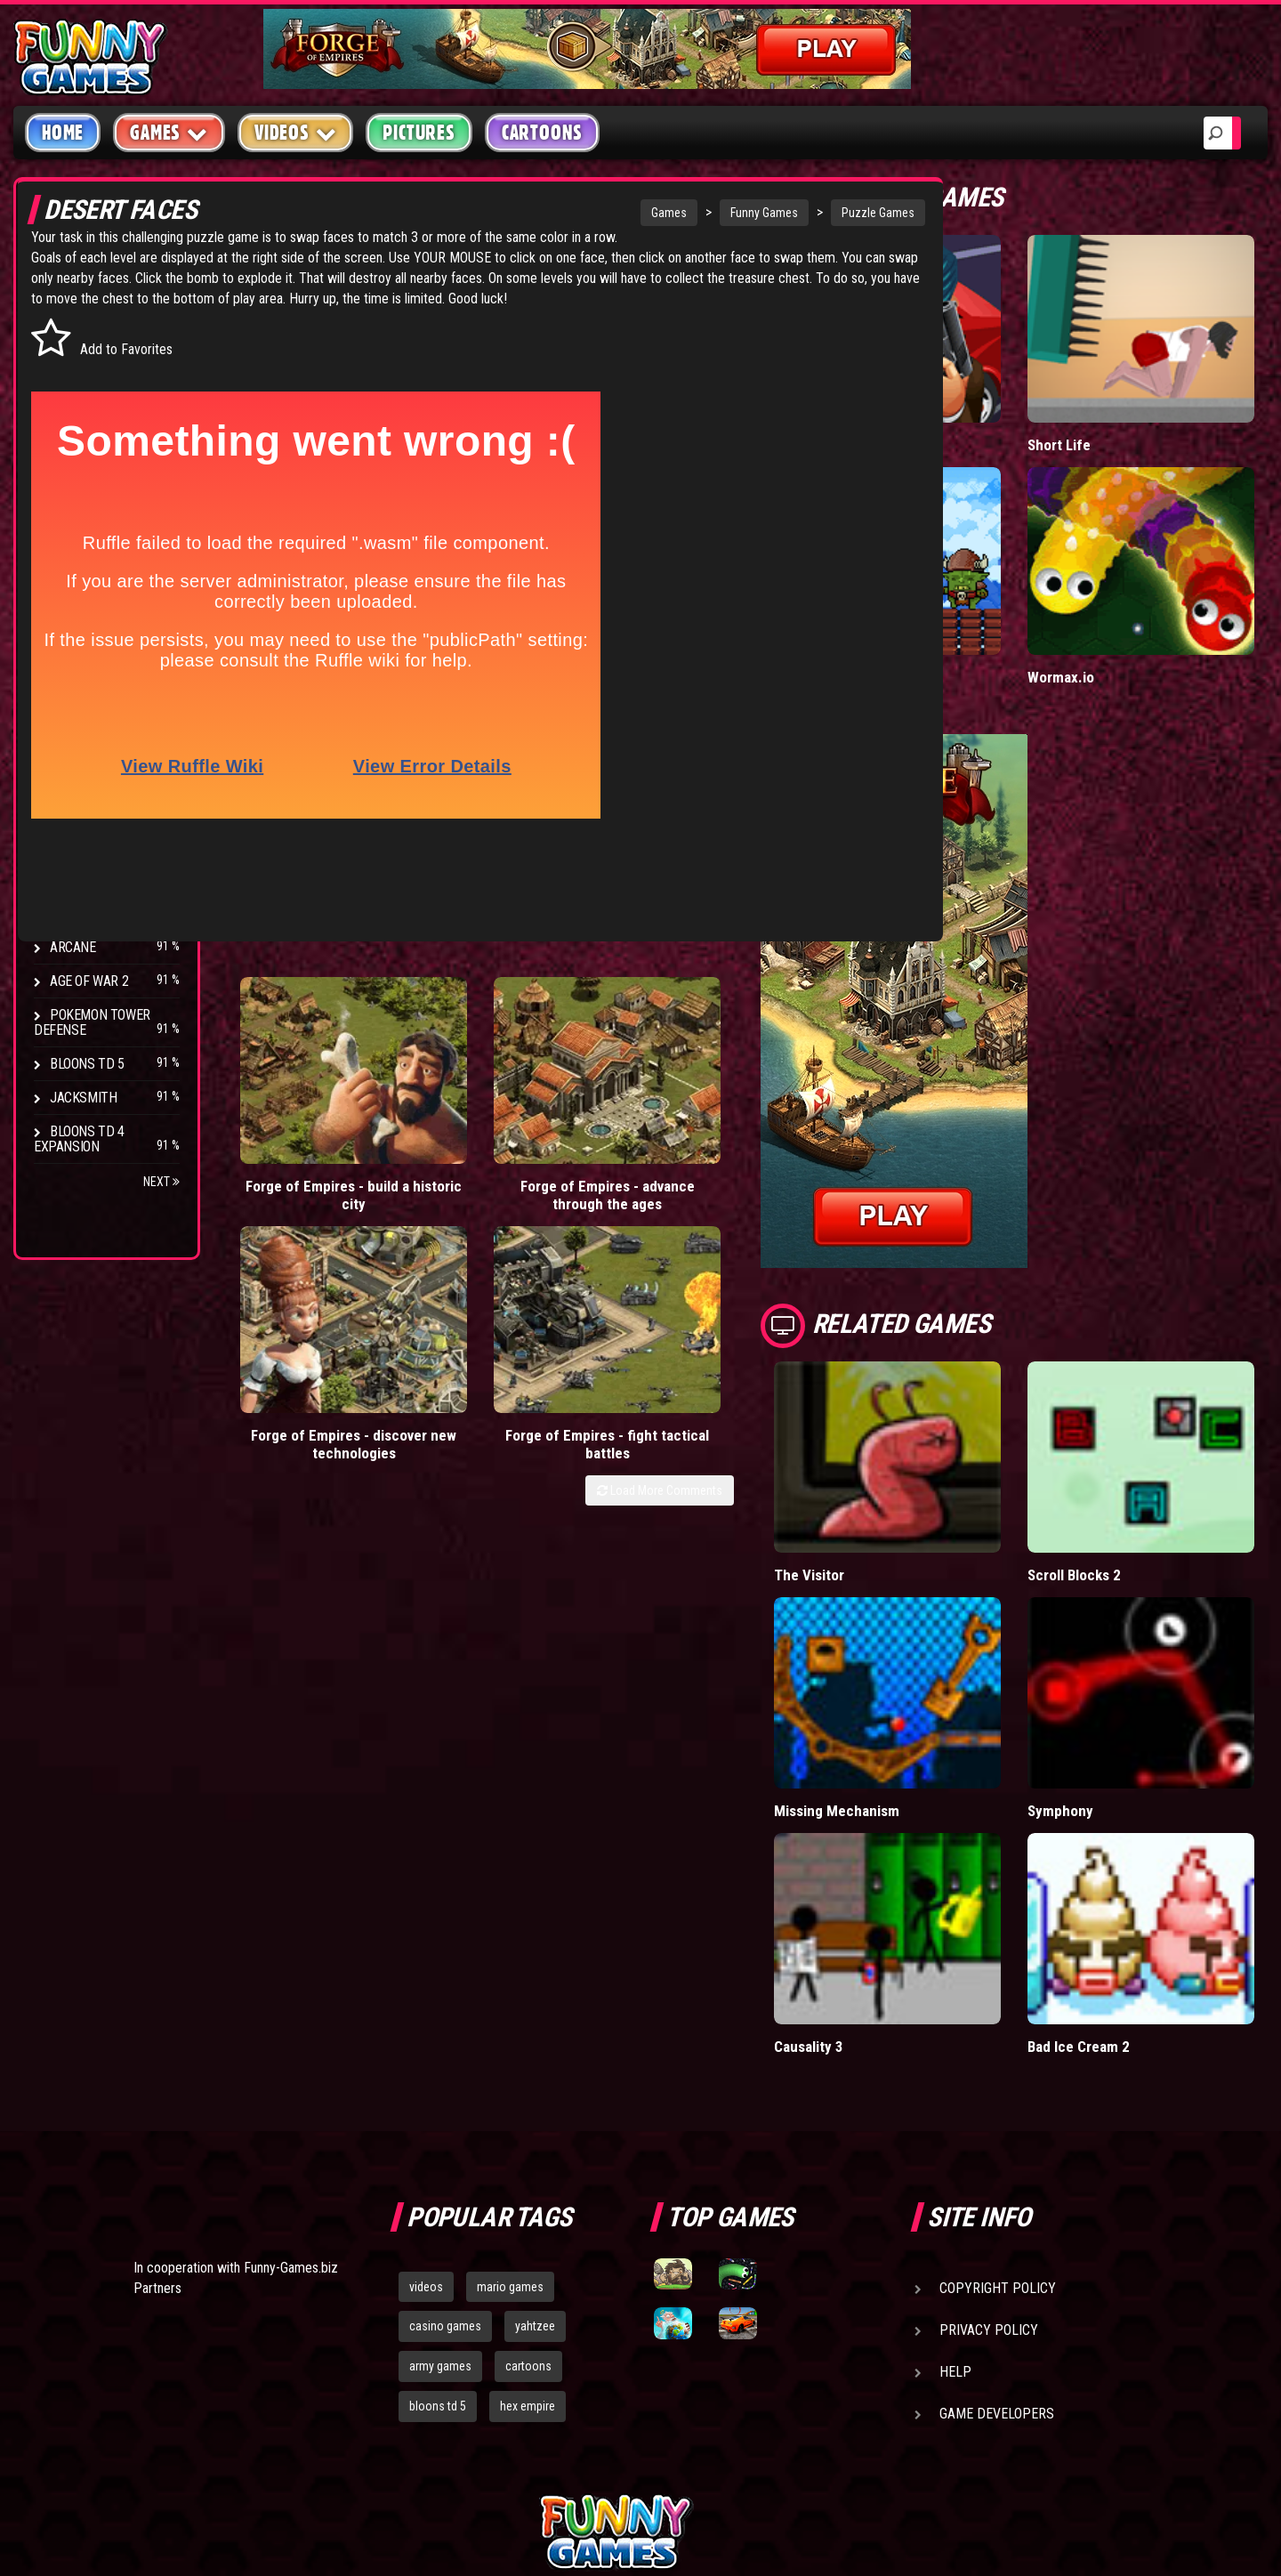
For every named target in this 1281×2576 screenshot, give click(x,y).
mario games (510, 2100)
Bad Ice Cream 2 (1123, 1860)
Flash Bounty (93, 778)
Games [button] (169, 132)
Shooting (79, 382)
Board (69, 551)
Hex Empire (84, 811)
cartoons (528, 2180)
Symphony (1105, 1661)
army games (440, 2180)
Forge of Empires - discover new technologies (599, 1081)
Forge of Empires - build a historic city (301, 1081)
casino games (445, 2140)
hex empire (527, 2220)
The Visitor (898, 1464)
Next (161, 1182)
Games (549, 213)
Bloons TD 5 (87, 1063)
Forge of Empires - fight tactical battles (748, 1081)
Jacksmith (83, 1097)
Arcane (73, 947)
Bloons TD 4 (87, 744)
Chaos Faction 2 (100, 879)
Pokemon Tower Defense (92, 1022)
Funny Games (644, 213)
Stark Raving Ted (104, 913)
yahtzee (535, 2140)
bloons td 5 (437, 2220)
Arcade (73, 314)
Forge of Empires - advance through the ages (450, 1081)
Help (955, 2184)
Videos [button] (295, 132)
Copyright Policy (997, 2101)
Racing (71, 449)
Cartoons (542, 132)
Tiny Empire (900, 603)
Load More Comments (748, 1135)
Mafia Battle (901, 408)
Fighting (76, 416)
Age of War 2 (89, 981)
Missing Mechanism (927, 1661)
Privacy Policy (988, 2143)
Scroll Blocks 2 (1120, 1464)
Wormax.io (1105, 603)
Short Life (1103, 408)
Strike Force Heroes (114, 845)
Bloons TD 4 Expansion (79, 1139)
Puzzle (72, 348)
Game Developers (996, 2226)
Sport (69, 483)
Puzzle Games (757, 213)
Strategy (79, 517)
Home (63, 132)
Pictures (419, 132)
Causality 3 (898, 1860)
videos (426, 2100)
